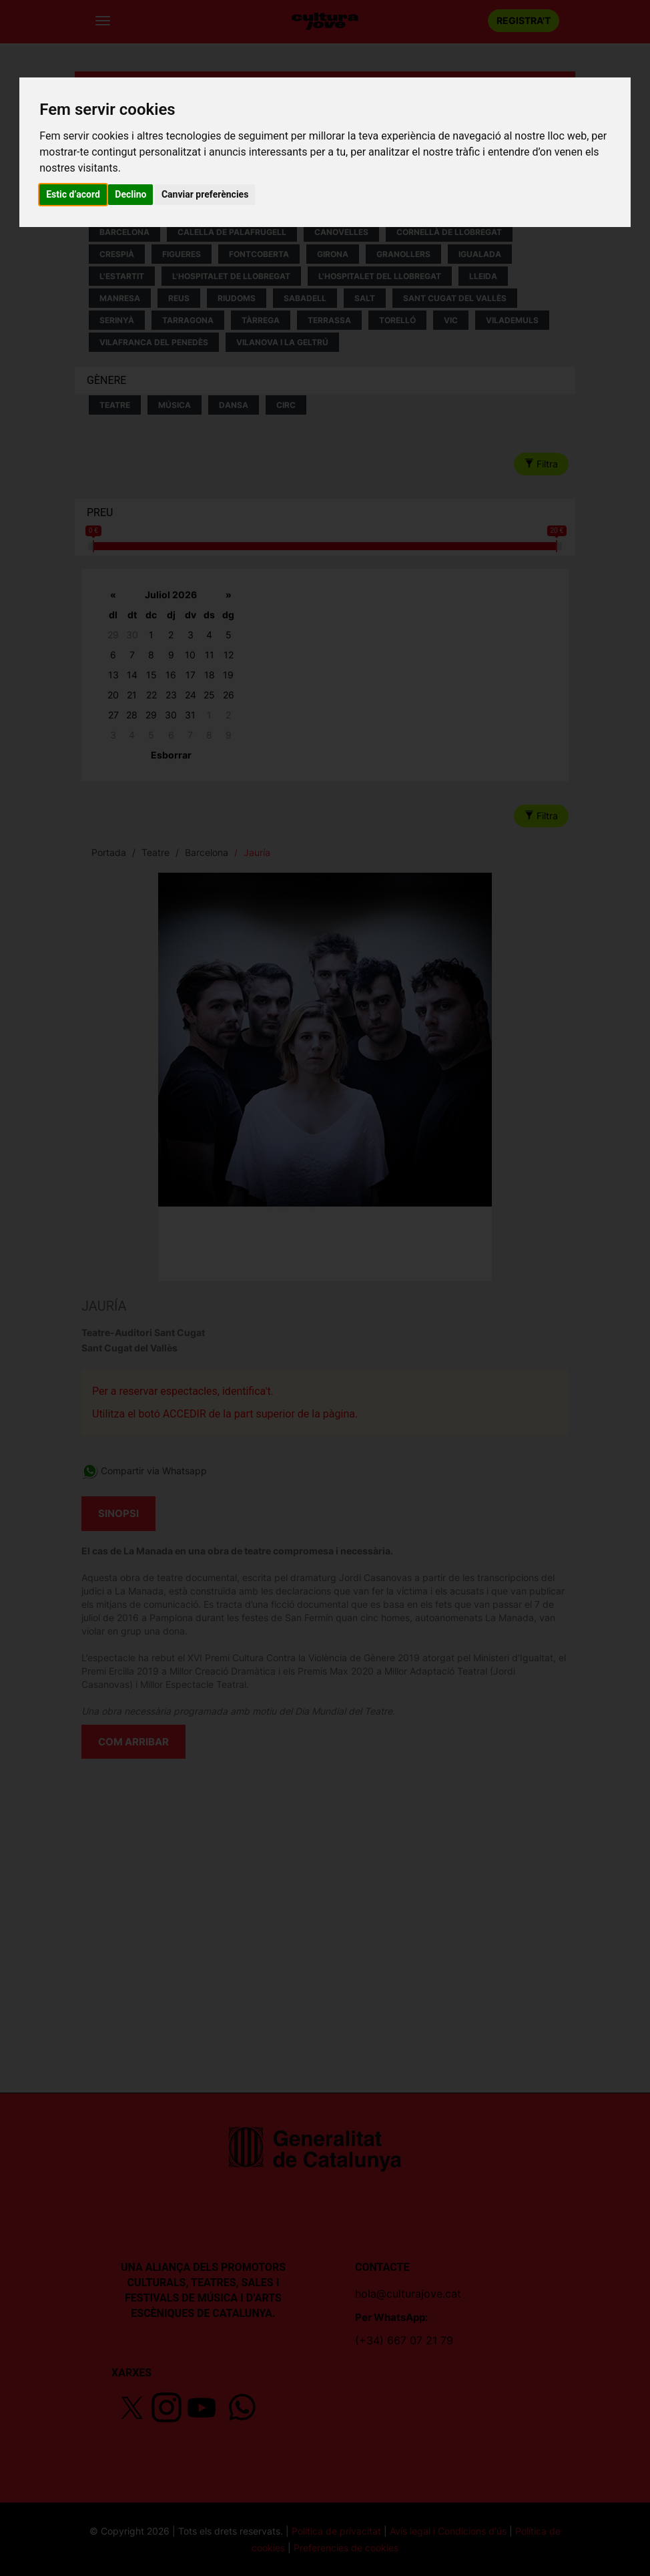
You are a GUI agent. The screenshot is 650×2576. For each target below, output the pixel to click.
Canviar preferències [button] (204, 194)
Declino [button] (130, 194)
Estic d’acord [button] (73, 194)
